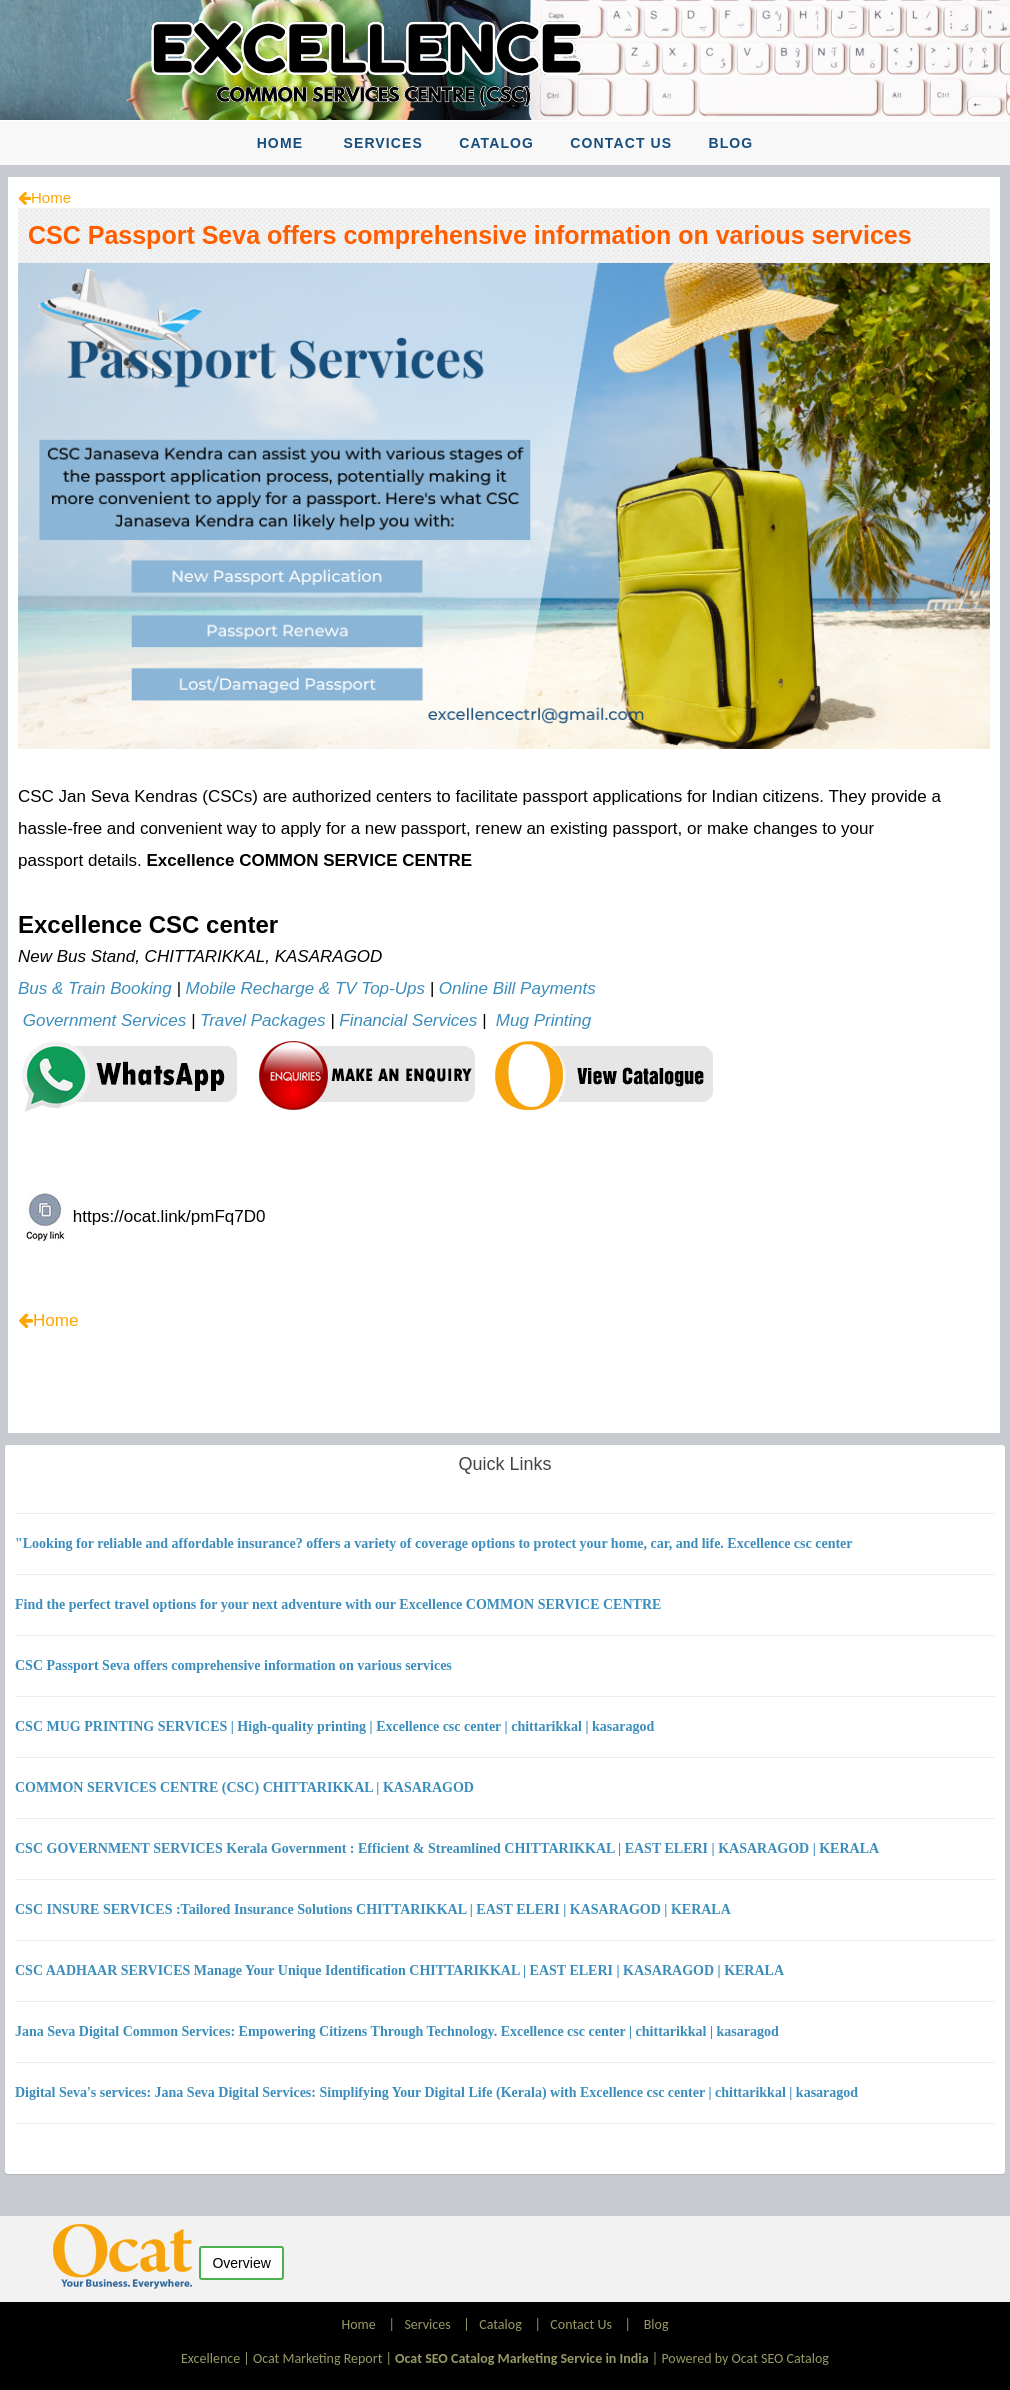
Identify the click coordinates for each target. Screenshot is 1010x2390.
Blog (730, 143)
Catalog (496, 143)
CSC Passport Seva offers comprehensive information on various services (470, 235)
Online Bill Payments (517, 988)
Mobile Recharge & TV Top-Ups (305, 988)
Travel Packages (262, 1020)
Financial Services (408, 1020)
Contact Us (621, 143)
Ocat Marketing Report (317, 2358)
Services (383, 143)
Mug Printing (543, 1020)
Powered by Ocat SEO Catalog (745, 2358)
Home (280, 143)
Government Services (104, 1020)
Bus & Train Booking (95, 988)
